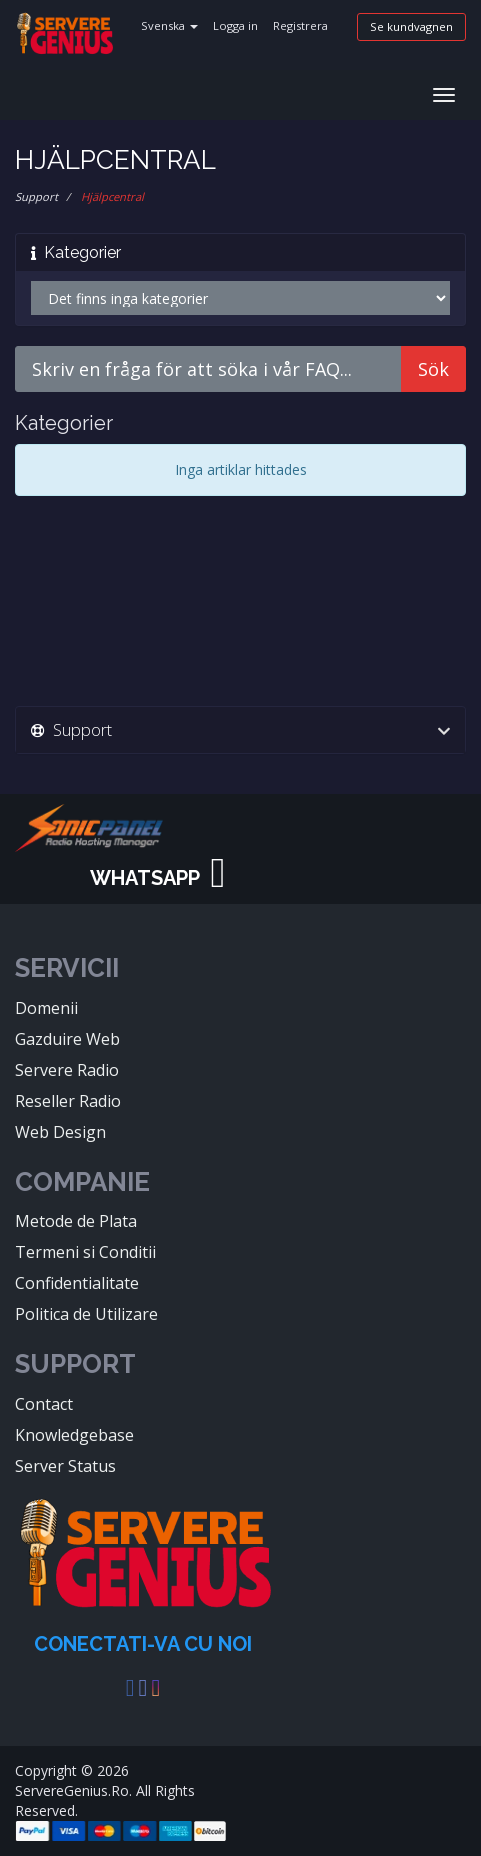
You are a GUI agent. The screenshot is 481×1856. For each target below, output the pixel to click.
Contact (44, 1404)
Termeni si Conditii (85, 1252)
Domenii (46, 1008)
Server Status (65, 1466)
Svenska (169, 25)
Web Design (60, 1132)
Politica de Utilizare (86, 1314)
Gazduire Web (67, 1039)
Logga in (235, 25)
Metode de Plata (76, 1221)
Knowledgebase (74, 1435)
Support (36, 196)
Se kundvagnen (411, 26)
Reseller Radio (68, 1101)
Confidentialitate (77, 1283)
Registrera (300, 25)
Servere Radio (67, 1070)
